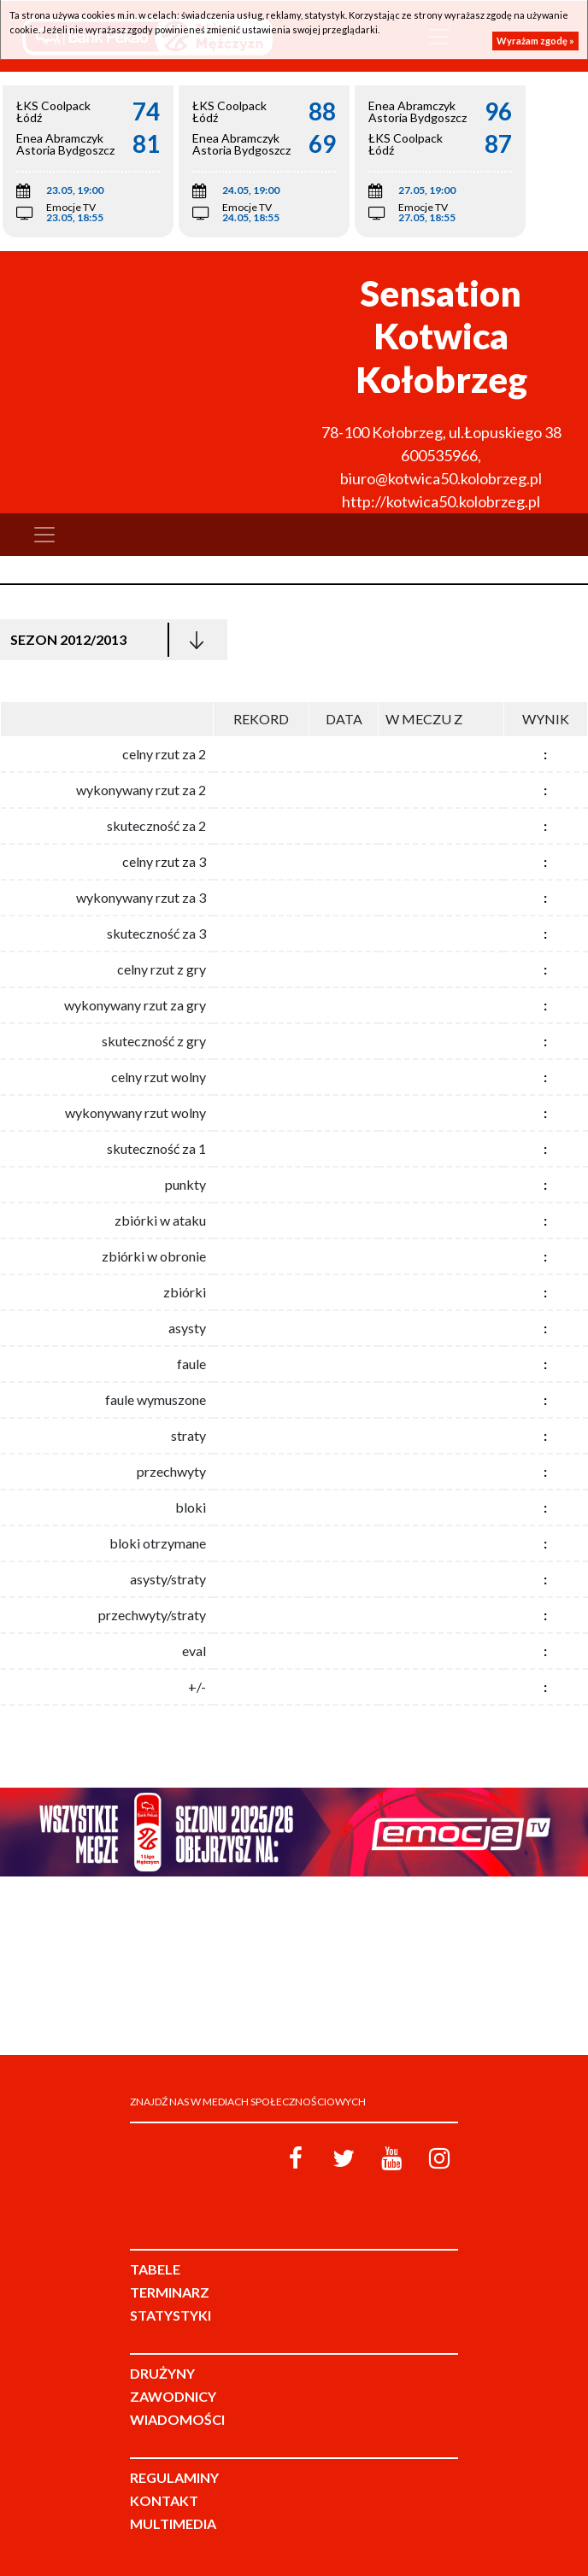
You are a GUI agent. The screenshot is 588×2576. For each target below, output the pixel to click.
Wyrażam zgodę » (535, 40)
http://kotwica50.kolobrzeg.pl (441, 501)
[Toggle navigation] (44, 535)
